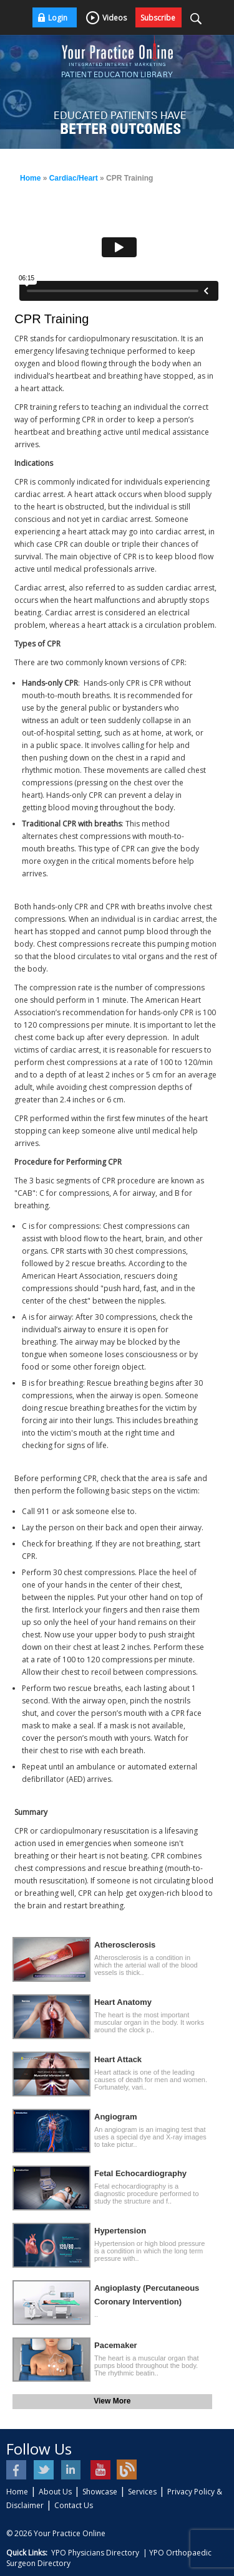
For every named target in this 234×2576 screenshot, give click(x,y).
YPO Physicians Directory (95, 2552)
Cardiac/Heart (73, 178)
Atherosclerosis (124, 1944)
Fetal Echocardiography (140, 2173)
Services (142, 2491)
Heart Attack (118, 2059)
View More (112, 2401)
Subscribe (157, 17)
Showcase (99, 2491)
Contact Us (73, 2505)
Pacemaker (115, 2345)
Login (57, 17)
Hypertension (120, 2230)
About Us (55, 2491)
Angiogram (115, 2116)
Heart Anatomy (123, 2002)
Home (30, 178)
